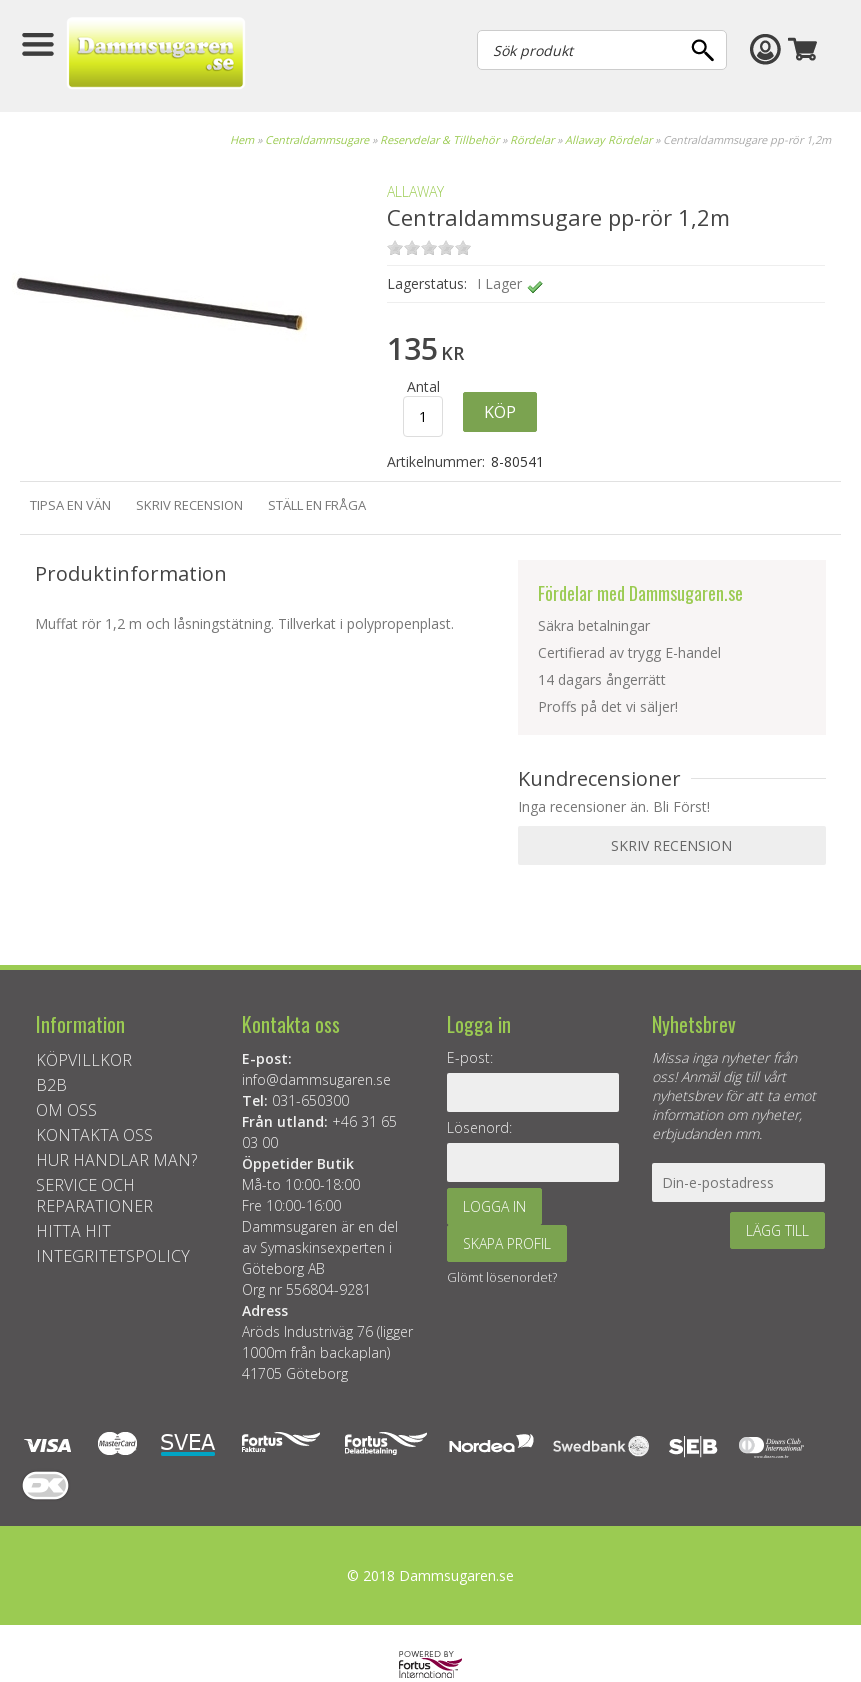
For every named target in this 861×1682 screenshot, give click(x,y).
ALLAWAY (415, 191)
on (395, 247)
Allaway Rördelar (608, 139)
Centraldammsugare (317, 139)
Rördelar (532, 139)
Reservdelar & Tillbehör (439, 139)
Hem (242, 139)
